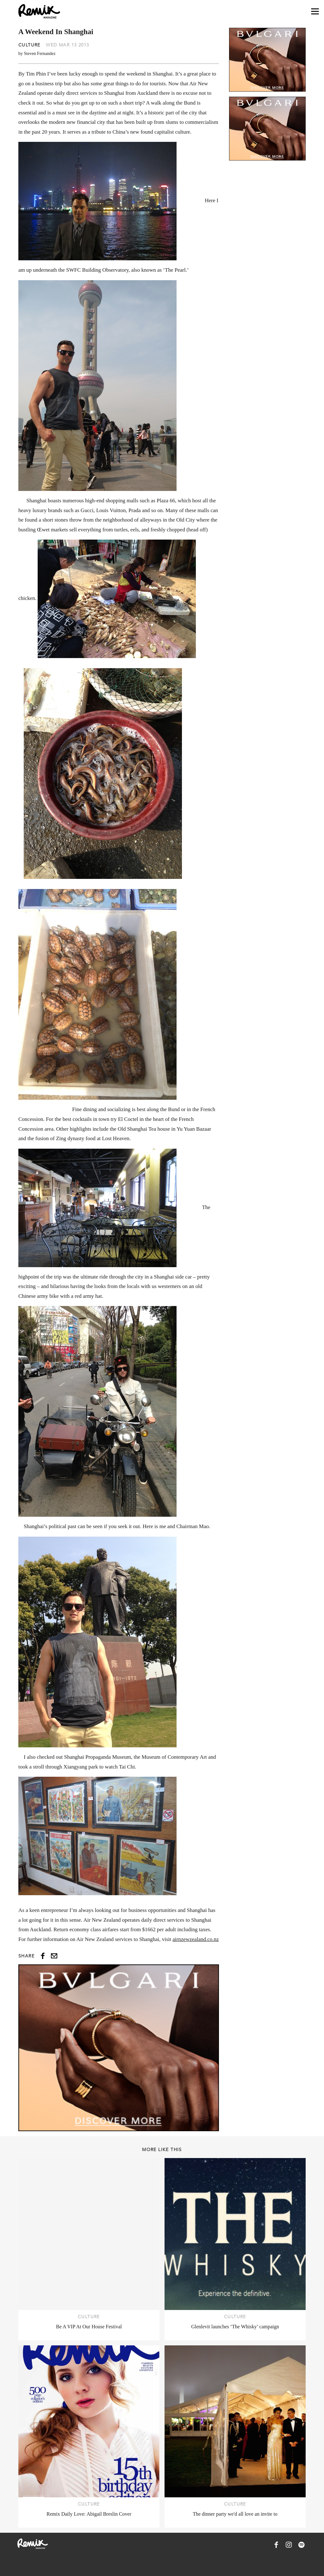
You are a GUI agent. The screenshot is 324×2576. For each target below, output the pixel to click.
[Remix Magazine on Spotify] (301, 2545)
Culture (29, 45)
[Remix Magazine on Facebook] (276, 2545)
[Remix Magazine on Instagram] (289, 2545)
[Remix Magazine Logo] (39, 11)
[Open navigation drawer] (315, 11)
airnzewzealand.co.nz (195, 1939)
